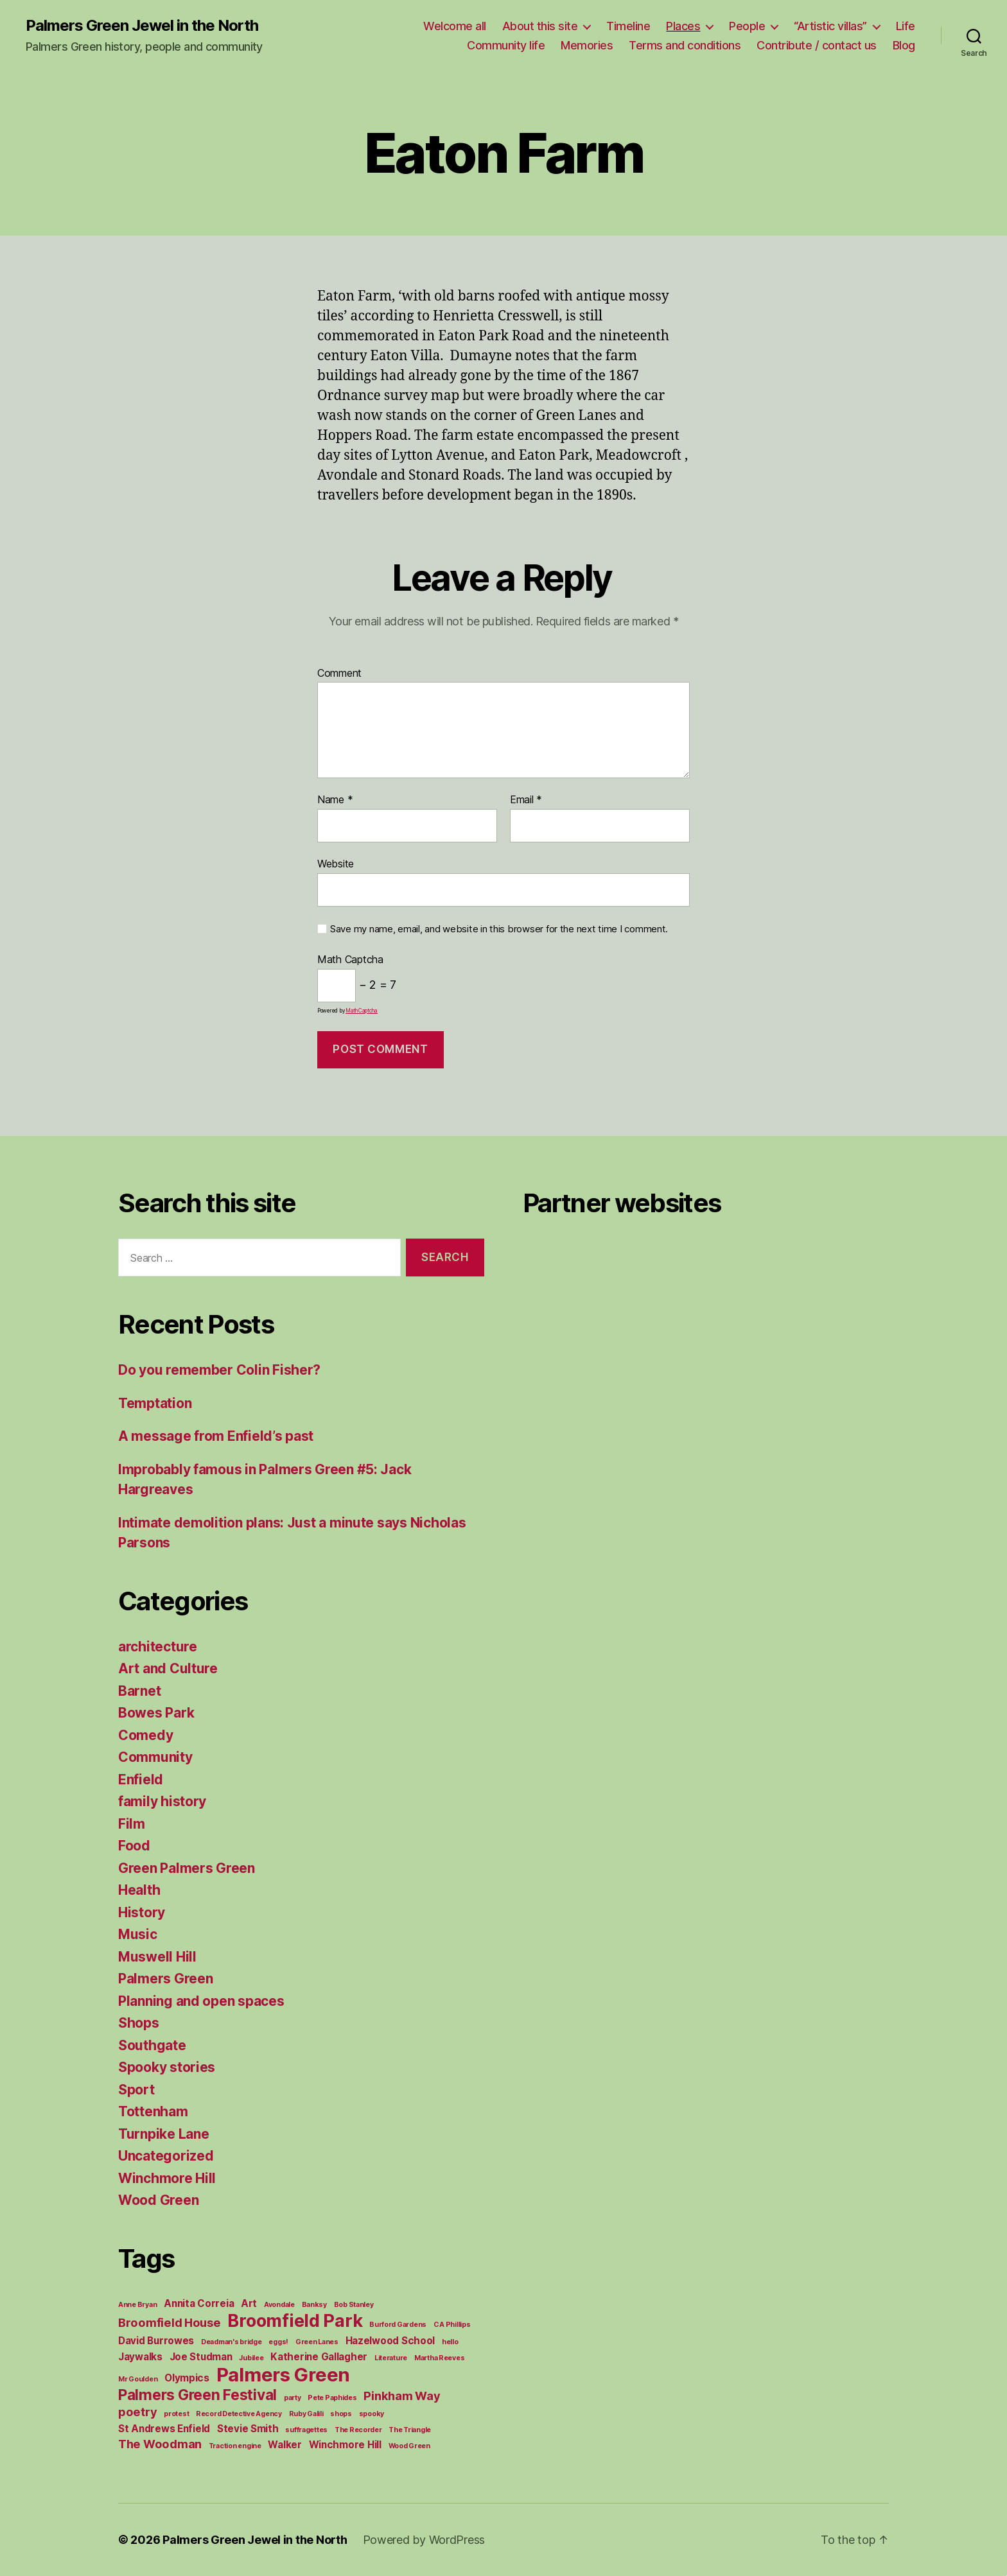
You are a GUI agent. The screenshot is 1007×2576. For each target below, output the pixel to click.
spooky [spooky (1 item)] (371, 2414)
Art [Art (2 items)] (249, 2303)
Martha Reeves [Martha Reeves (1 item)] (439, 2358)
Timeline (628, 26)
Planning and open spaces (201, 2001)
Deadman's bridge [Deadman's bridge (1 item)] (231, 2342)
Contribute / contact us (817, 45)
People (747, 26)
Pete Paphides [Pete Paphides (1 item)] (332, 2398)
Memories (587, 45)
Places (683, 26)
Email (526, 800)
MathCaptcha (362, 1010)
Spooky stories (166, 2067)
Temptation (154, 1403)
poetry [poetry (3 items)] (137, 2412)
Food (134, 1846)
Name (335, 800)
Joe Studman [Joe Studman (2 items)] (201, 2357)
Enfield (140, 1779)
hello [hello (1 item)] (450, 2342)
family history (162, 1801)
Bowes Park (156, 1713)
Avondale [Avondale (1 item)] (279, 2305)
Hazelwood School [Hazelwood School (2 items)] (390, 2341)
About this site (540, 26)
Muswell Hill (157, 1957)
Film (131, 1824)
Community (155, 1757)
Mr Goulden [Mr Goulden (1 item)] (137, 2379)
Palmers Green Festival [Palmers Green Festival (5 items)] (197, 2394)
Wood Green (158, 2200)
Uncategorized (166, 2156)
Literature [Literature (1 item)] (390, 2358)
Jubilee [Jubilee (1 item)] (251, 2358)
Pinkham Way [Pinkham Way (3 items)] (401, 2396)
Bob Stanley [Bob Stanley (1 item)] (354, 2305)
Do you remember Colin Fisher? (219, 1370)
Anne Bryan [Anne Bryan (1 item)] (137, 2305)
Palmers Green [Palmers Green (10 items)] (283, 2374)
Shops (138, 2023)
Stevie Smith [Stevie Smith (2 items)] (248, 2429)
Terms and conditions (684, 45)
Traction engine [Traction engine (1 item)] (235, 2446)
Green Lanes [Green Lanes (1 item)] (316, 2342)
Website (335, 863)
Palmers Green (165, 1979)
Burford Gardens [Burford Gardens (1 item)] (397, 2324)
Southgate (152, 2045)
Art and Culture (168, 1668)
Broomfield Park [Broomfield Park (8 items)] (294, 2320)
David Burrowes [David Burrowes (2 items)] (156, 2341)
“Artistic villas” (830, 26)
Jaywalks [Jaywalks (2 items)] (140, 2357)
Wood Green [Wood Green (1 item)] (409, 2446)
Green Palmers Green (186, 1868)
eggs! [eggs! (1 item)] (278, 2342)
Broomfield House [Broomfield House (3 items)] (169, 2322)
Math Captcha (350, 960)
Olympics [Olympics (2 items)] (186, 2378)
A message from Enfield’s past (215, 1436)
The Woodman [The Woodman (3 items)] (160, 2444)
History (141, 1912)
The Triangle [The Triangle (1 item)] (410, 2430)
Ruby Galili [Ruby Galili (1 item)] (306, 2414)
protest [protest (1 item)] (176, 2414)
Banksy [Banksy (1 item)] (314, 2305)
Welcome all (454, 26)
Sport (136, 2090)
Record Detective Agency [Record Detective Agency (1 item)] (239, 2414)
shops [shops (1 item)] (341, 2414)
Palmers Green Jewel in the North (142, 25)
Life (905, 26)
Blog (904, 45)
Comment (339, 673)
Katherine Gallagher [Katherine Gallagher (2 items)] (318, 2357)
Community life (506, 45)
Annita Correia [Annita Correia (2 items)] (199, 2303)
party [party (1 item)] (292, 2398)
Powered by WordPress (424, 2539)
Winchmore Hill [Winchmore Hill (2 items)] (345, 2445)
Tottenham (153, 2111)
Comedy (145, 1735)
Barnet (139, 1691)
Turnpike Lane (163, 2134)
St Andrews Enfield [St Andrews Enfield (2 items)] (164, 2429)
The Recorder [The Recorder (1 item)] (358, 2430)
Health (139, 1890)
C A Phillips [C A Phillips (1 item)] (452, 2324)
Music (137, 1934)
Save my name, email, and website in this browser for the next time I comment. (499, 929)
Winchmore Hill (167, 2178)
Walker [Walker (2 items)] (284, 2445)
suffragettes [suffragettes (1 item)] (306, 2430)
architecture (157, 1647)
